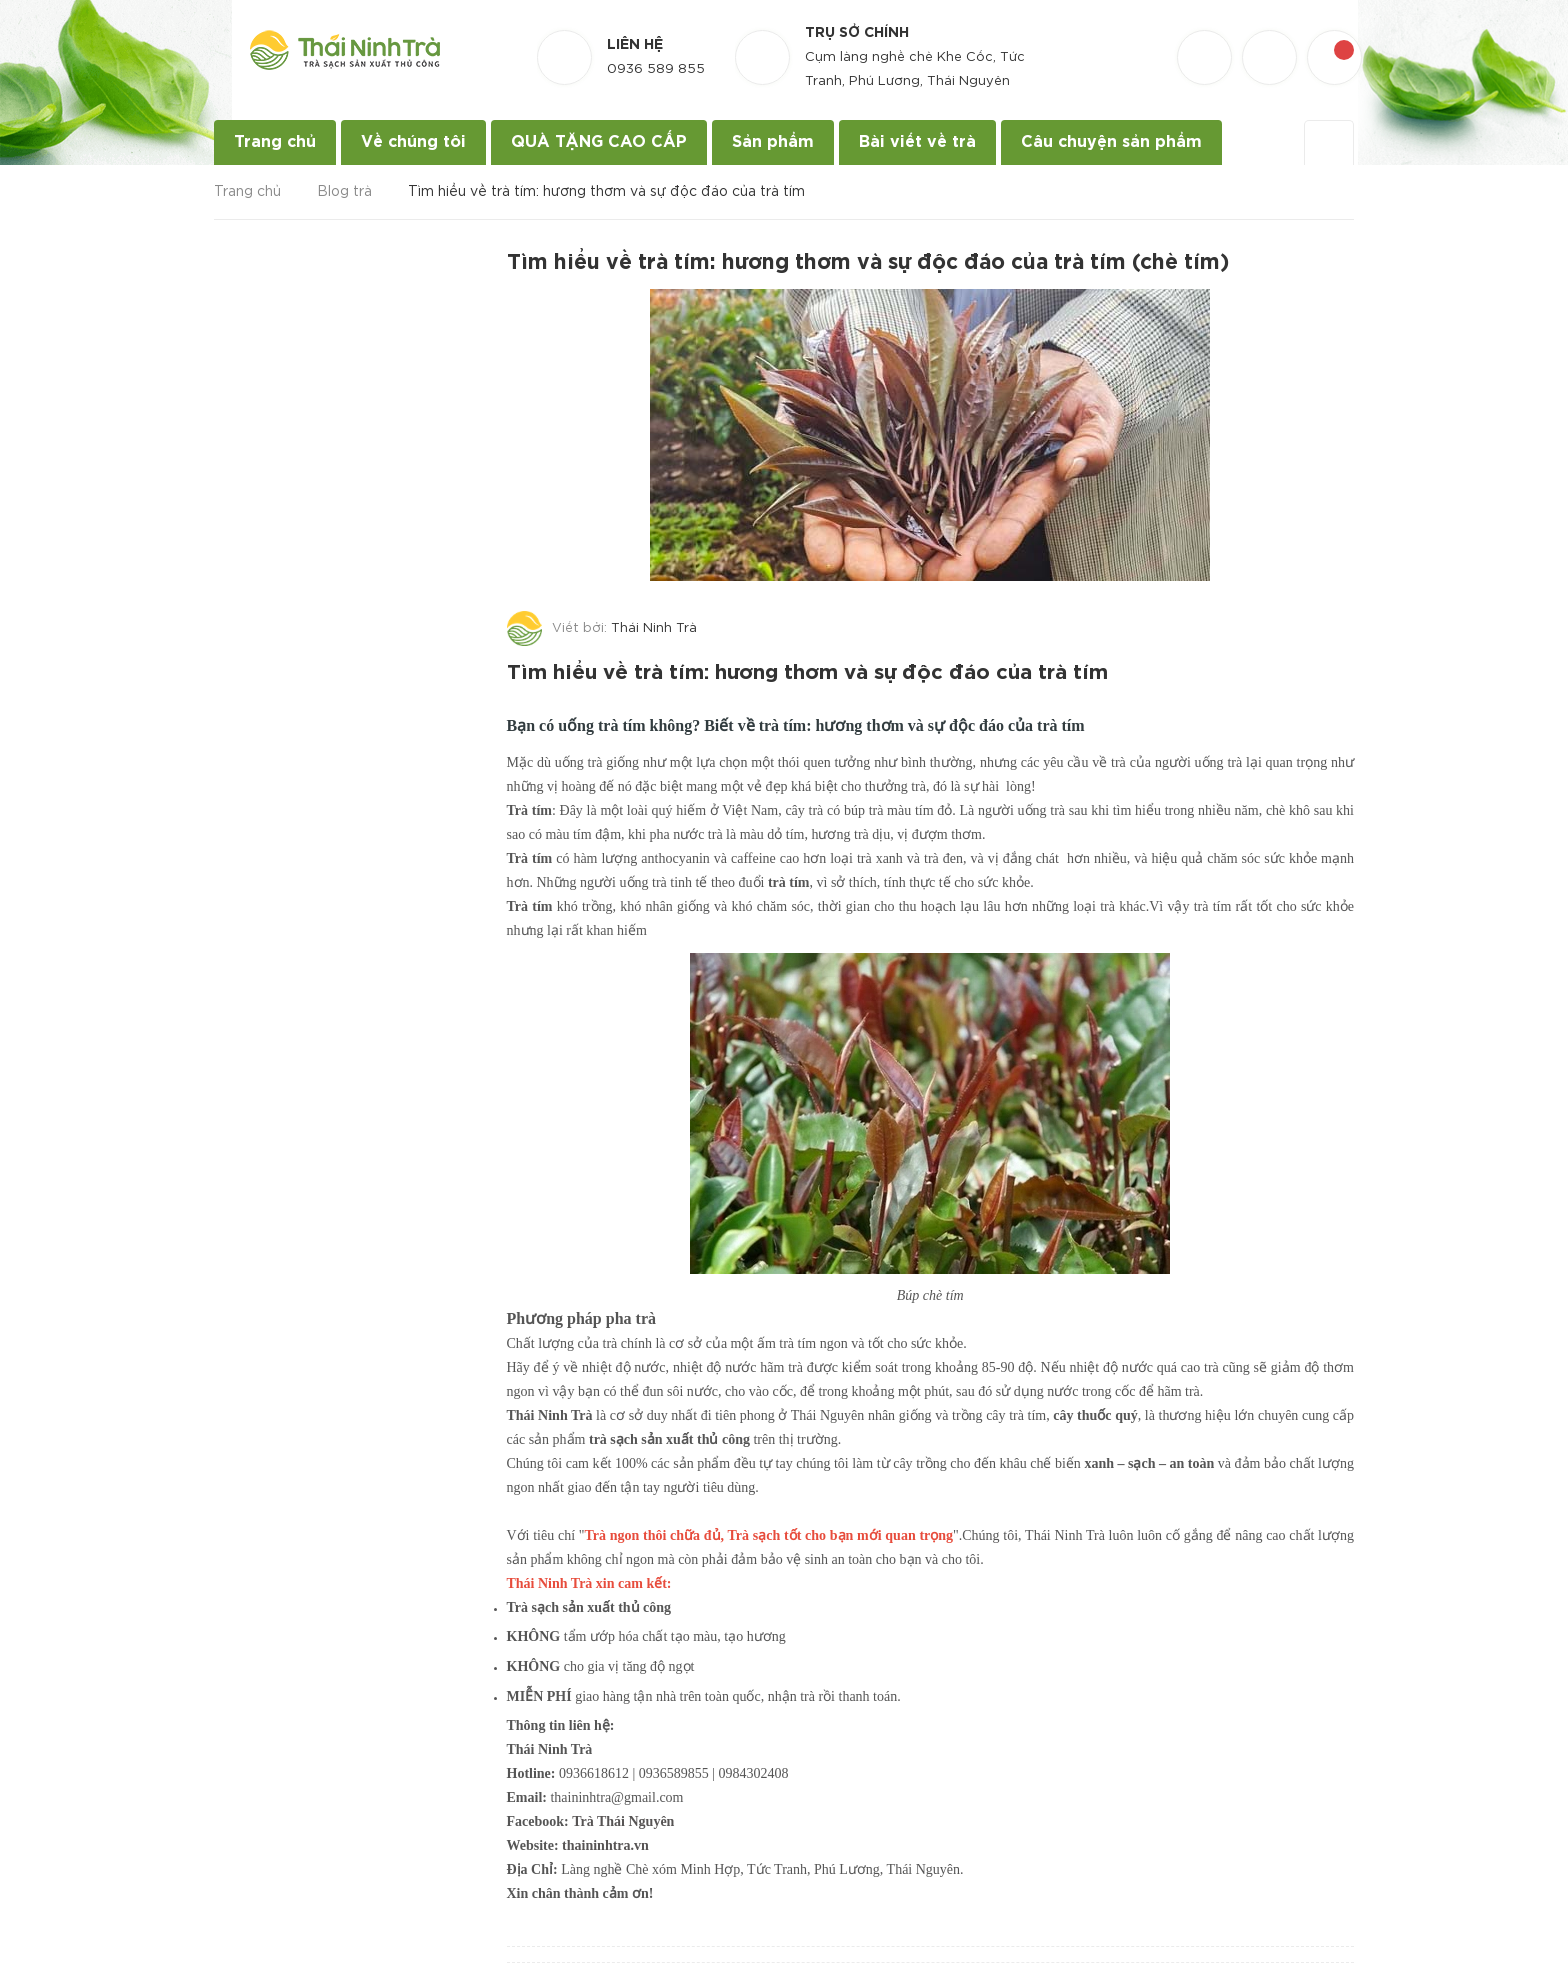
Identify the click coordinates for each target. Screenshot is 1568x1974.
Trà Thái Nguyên (623, 1817)
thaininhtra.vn (605, 1841)
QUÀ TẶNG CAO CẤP (599, 142)
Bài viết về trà (917, 142)
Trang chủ (275, 142)
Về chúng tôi (413, 142)
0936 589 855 (656, 69)
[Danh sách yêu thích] (1207, 39)
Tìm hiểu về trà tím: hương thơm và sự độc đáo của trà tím (816, 671)
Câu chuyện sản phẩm (1111, 142)
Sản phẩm (773, 142)
